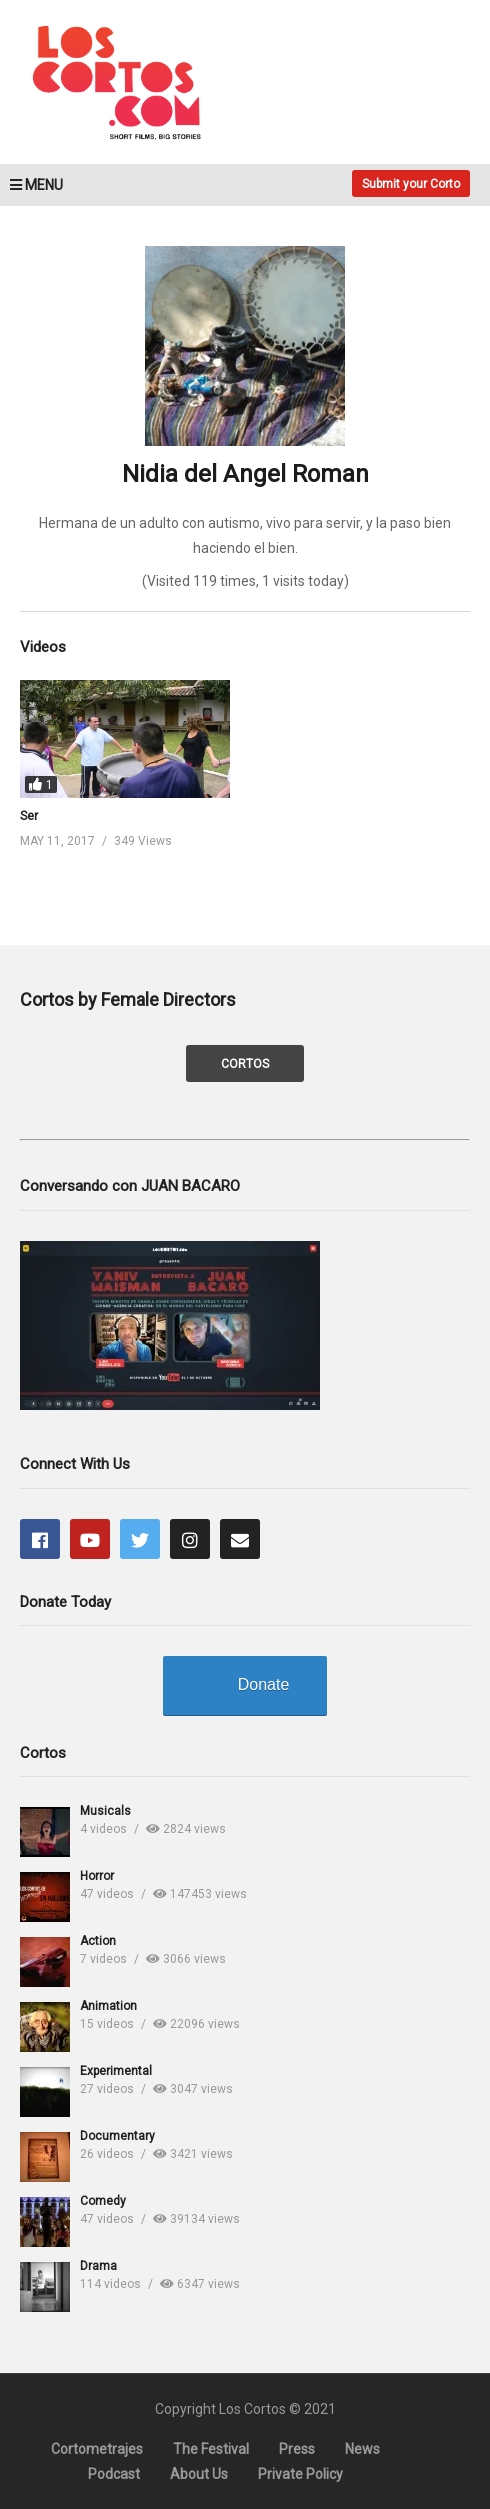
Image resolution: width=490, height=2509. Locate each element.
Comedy (103, 2201)
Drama (98, 2266)
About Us (199, 2474)
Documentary (117, 2136)
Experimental (116, 2071)
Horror (97, 1876)
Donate (264, 1684)
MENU (36, 185)
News (362, 2449)
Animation (108, 2006)
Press (297, 2449)
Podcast (114, 2474)
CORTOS (245, 1064)
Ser (29, 816)
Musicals (105, 1811)
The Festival (211, 2449)
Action (98, 1941)
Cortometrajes (97, 2449)
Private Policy (300, 2474)
